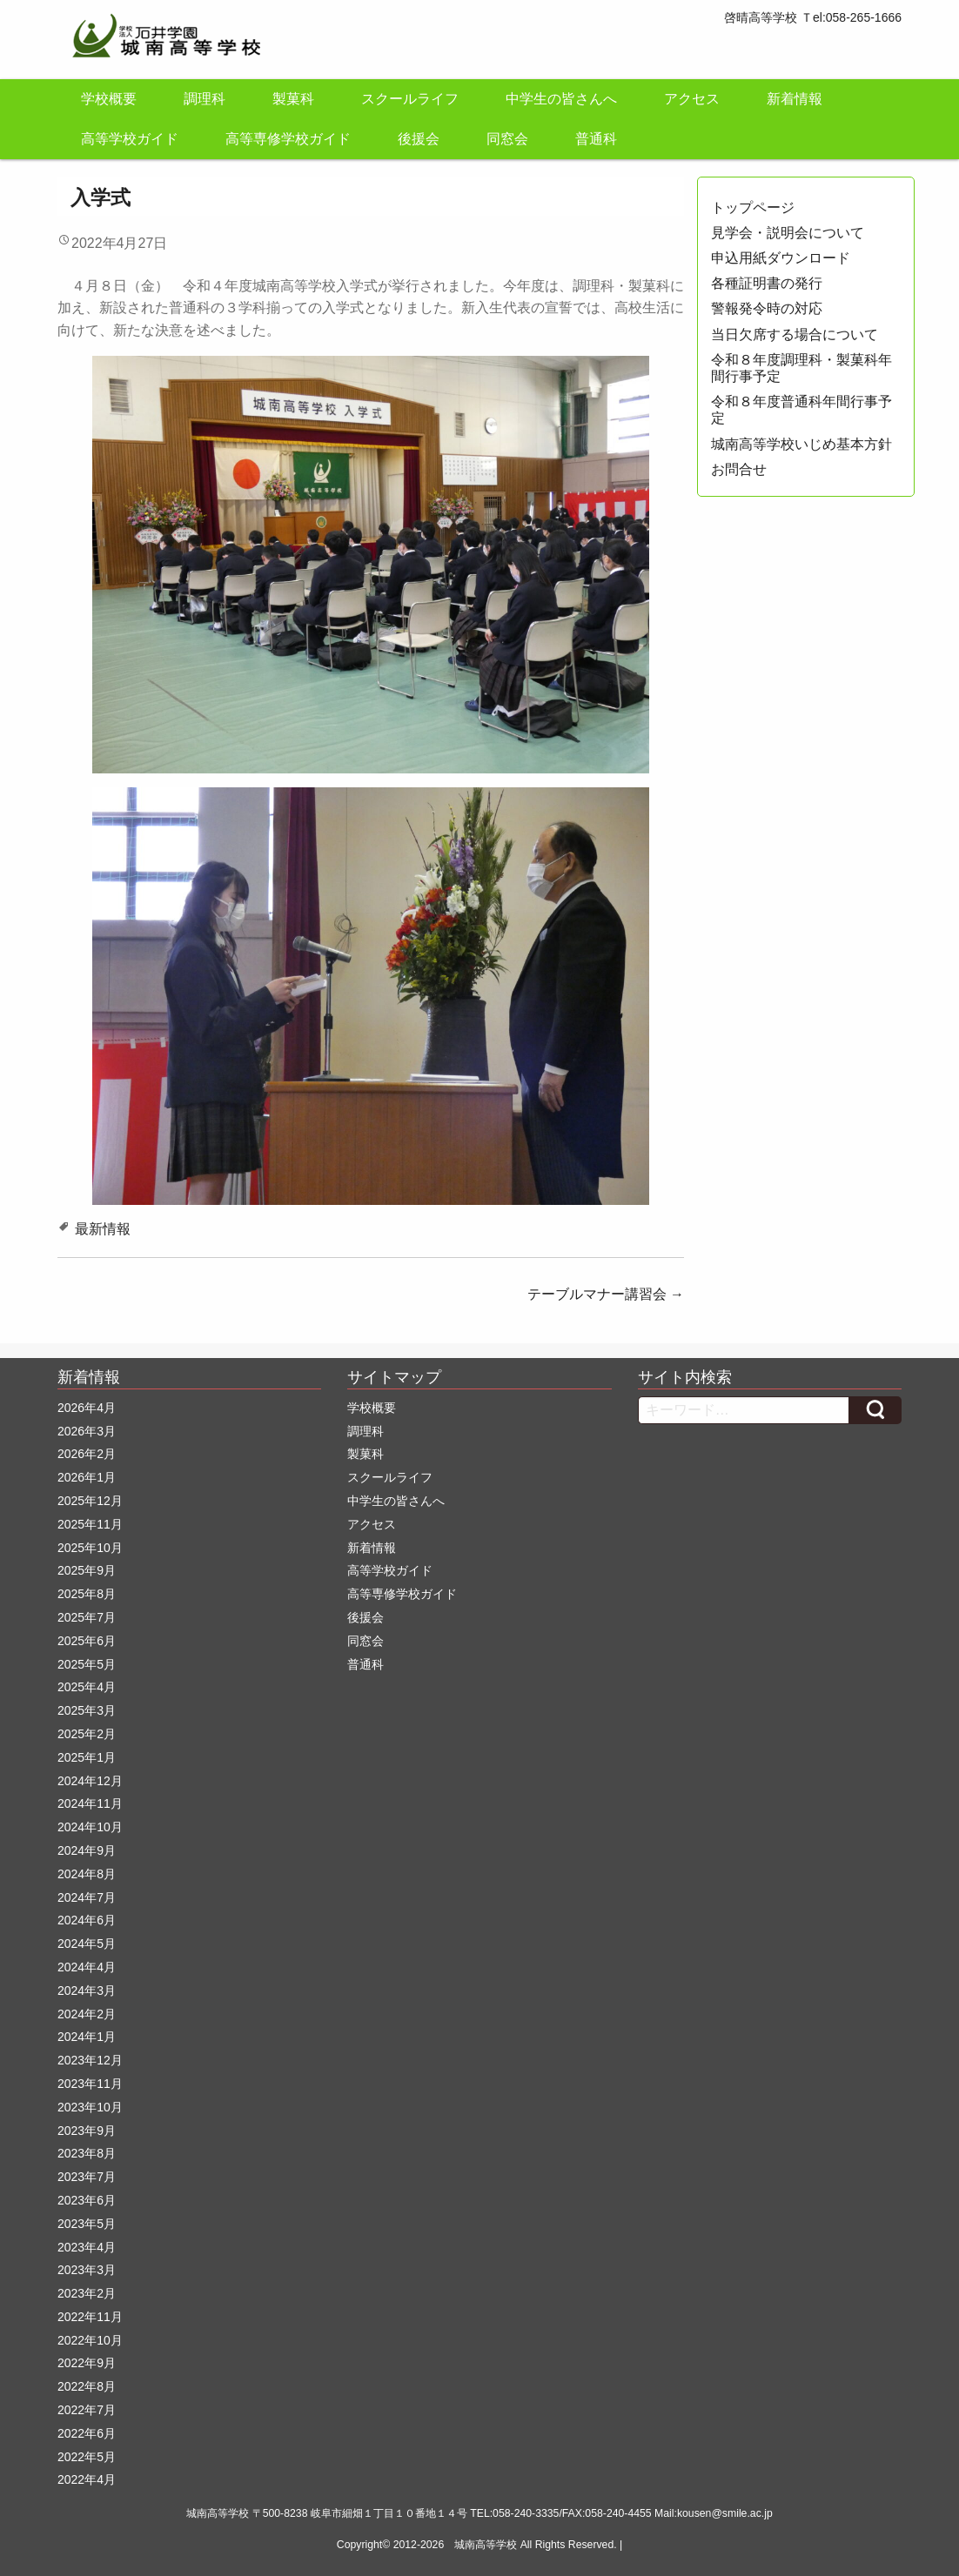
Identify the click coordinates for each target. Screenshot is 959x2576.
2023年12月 (90, 2060)
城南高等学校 (485, 2545)
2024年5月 (86, 1943)
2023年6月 (86, 2200)
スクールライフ (410, 98)
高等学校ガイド (129, 138)
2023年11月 (90, 2084)
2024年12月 (90, 1781)
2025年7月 (86, 1617)
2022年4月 (86, 2479)
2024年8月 (86, 1874)
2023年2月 (86, 2293)
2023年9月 (86, 2131)
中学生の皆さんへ (561, 98)
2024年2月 (86, 2014)
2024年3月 (86, 1990)
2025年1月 (86, 1757)
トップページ (753, 207)
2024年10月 (90, 1827)
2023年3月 (86, 2270)
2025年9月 (86, 1570)
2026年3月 (86, 1431)
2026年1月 (86, 1477)
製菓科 (293, 98)
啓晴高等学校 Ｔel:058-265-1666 (813, 17)
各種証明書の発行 (766, 283)
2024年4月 (86, 1967)
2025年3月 (86, 1710)
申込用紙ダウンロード (780, 258)
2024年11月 (90, 1803)
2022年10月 (90, 2340)
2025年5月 (86, 1664)
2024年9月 (86, 1850)
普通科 (596, 138)
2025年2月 (86, 1734)
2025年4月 (86, 1687)
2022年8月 (86, 2386)
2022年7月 (86, 2410)
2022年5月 (86, 2457)
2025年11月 (90, 1524)
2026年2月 (86, 1454)
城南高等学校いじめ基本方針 (801, 444)
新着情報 (794, 98)
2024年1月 (86, 2037)
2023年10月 (90, 2107)
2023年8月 (86, 2153)
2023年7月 (86, 2177)
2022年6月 (86, 2433)
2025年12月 (90, 1501)
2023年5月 (86, 2224)
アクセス (692, 98)
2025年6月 (86, 1641)
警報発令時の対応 (766, 308)
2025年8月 (86, 1594)
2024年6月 (86, 1920)
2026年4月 (86, 1408)
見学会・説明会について (787, 232)
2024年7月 (86, 1897)
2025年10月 (90, 1548)
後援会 (418, 138)
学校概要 (109, 98)
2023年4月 (86, 2247)
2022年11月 (90, 2317)
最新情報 (103, 1228)
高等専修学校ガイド (288, 138)
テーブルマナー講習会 (605, 1294)
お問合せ (739, 469)
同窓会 (507, 138)
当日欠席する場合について (794, 334)
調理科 (204, 98)
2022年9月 (86, 2363)
